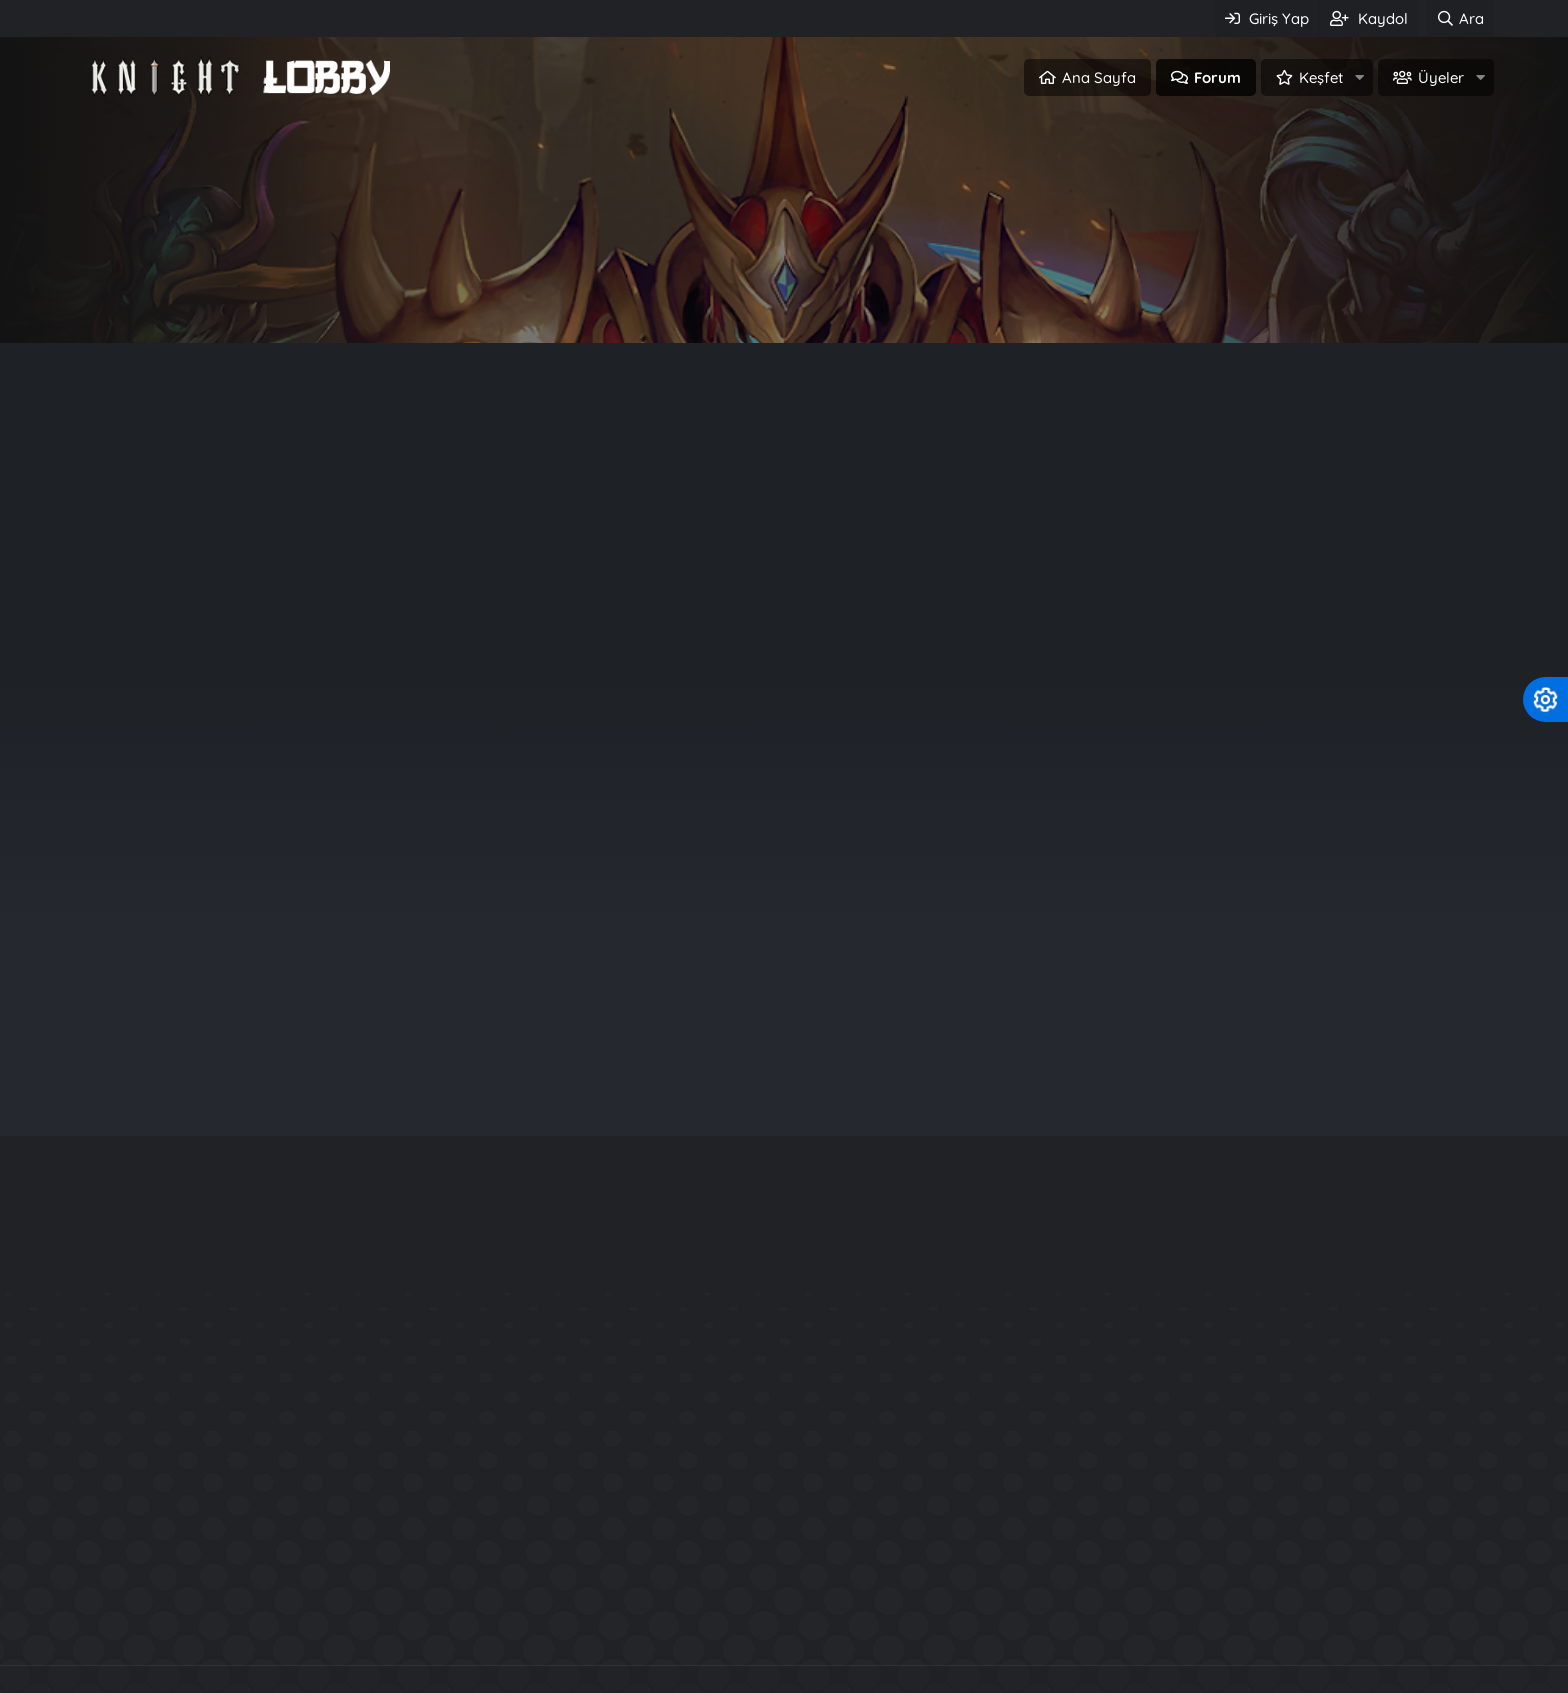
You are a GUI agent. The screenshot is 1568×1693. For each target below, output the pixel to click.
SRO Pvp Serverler (922, 1623)
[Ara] (1460, 18)
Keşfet (1321, 77)
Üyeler (1441, 77)
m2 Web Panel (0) (538, 442)
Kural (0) (417, 442)
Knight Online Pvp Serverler (493, 1623)
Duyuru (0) (318, 442)
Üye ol (869, 296)
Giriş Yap (698, 296)
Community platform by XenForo (784, 1580)
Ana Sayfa (1099, 77)
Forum (1217, 77)
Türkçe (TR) (121, 1681)
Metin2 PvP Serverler (1100, 1623)
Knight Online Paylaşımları (724, 1623)
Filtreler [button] (1435, 509)
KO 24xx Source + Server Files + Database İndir (1247, 1415)
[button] (1359, 77)
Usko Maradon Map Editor (1163, 1487)
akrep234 (1324, 835)
